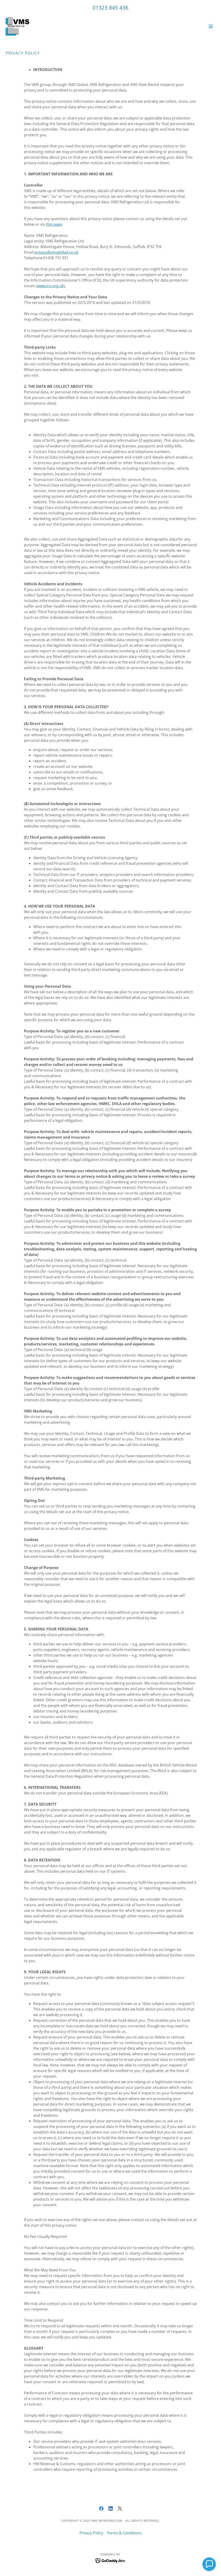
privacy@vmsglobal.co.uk (56, 252)
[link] (18, 26)
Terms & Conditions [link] (124, 2532)
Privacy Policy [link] (91, 2532)
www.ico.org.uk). (51, 285)
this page (54, 224)
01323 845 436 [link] (110, 7)
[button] (210, 26)
